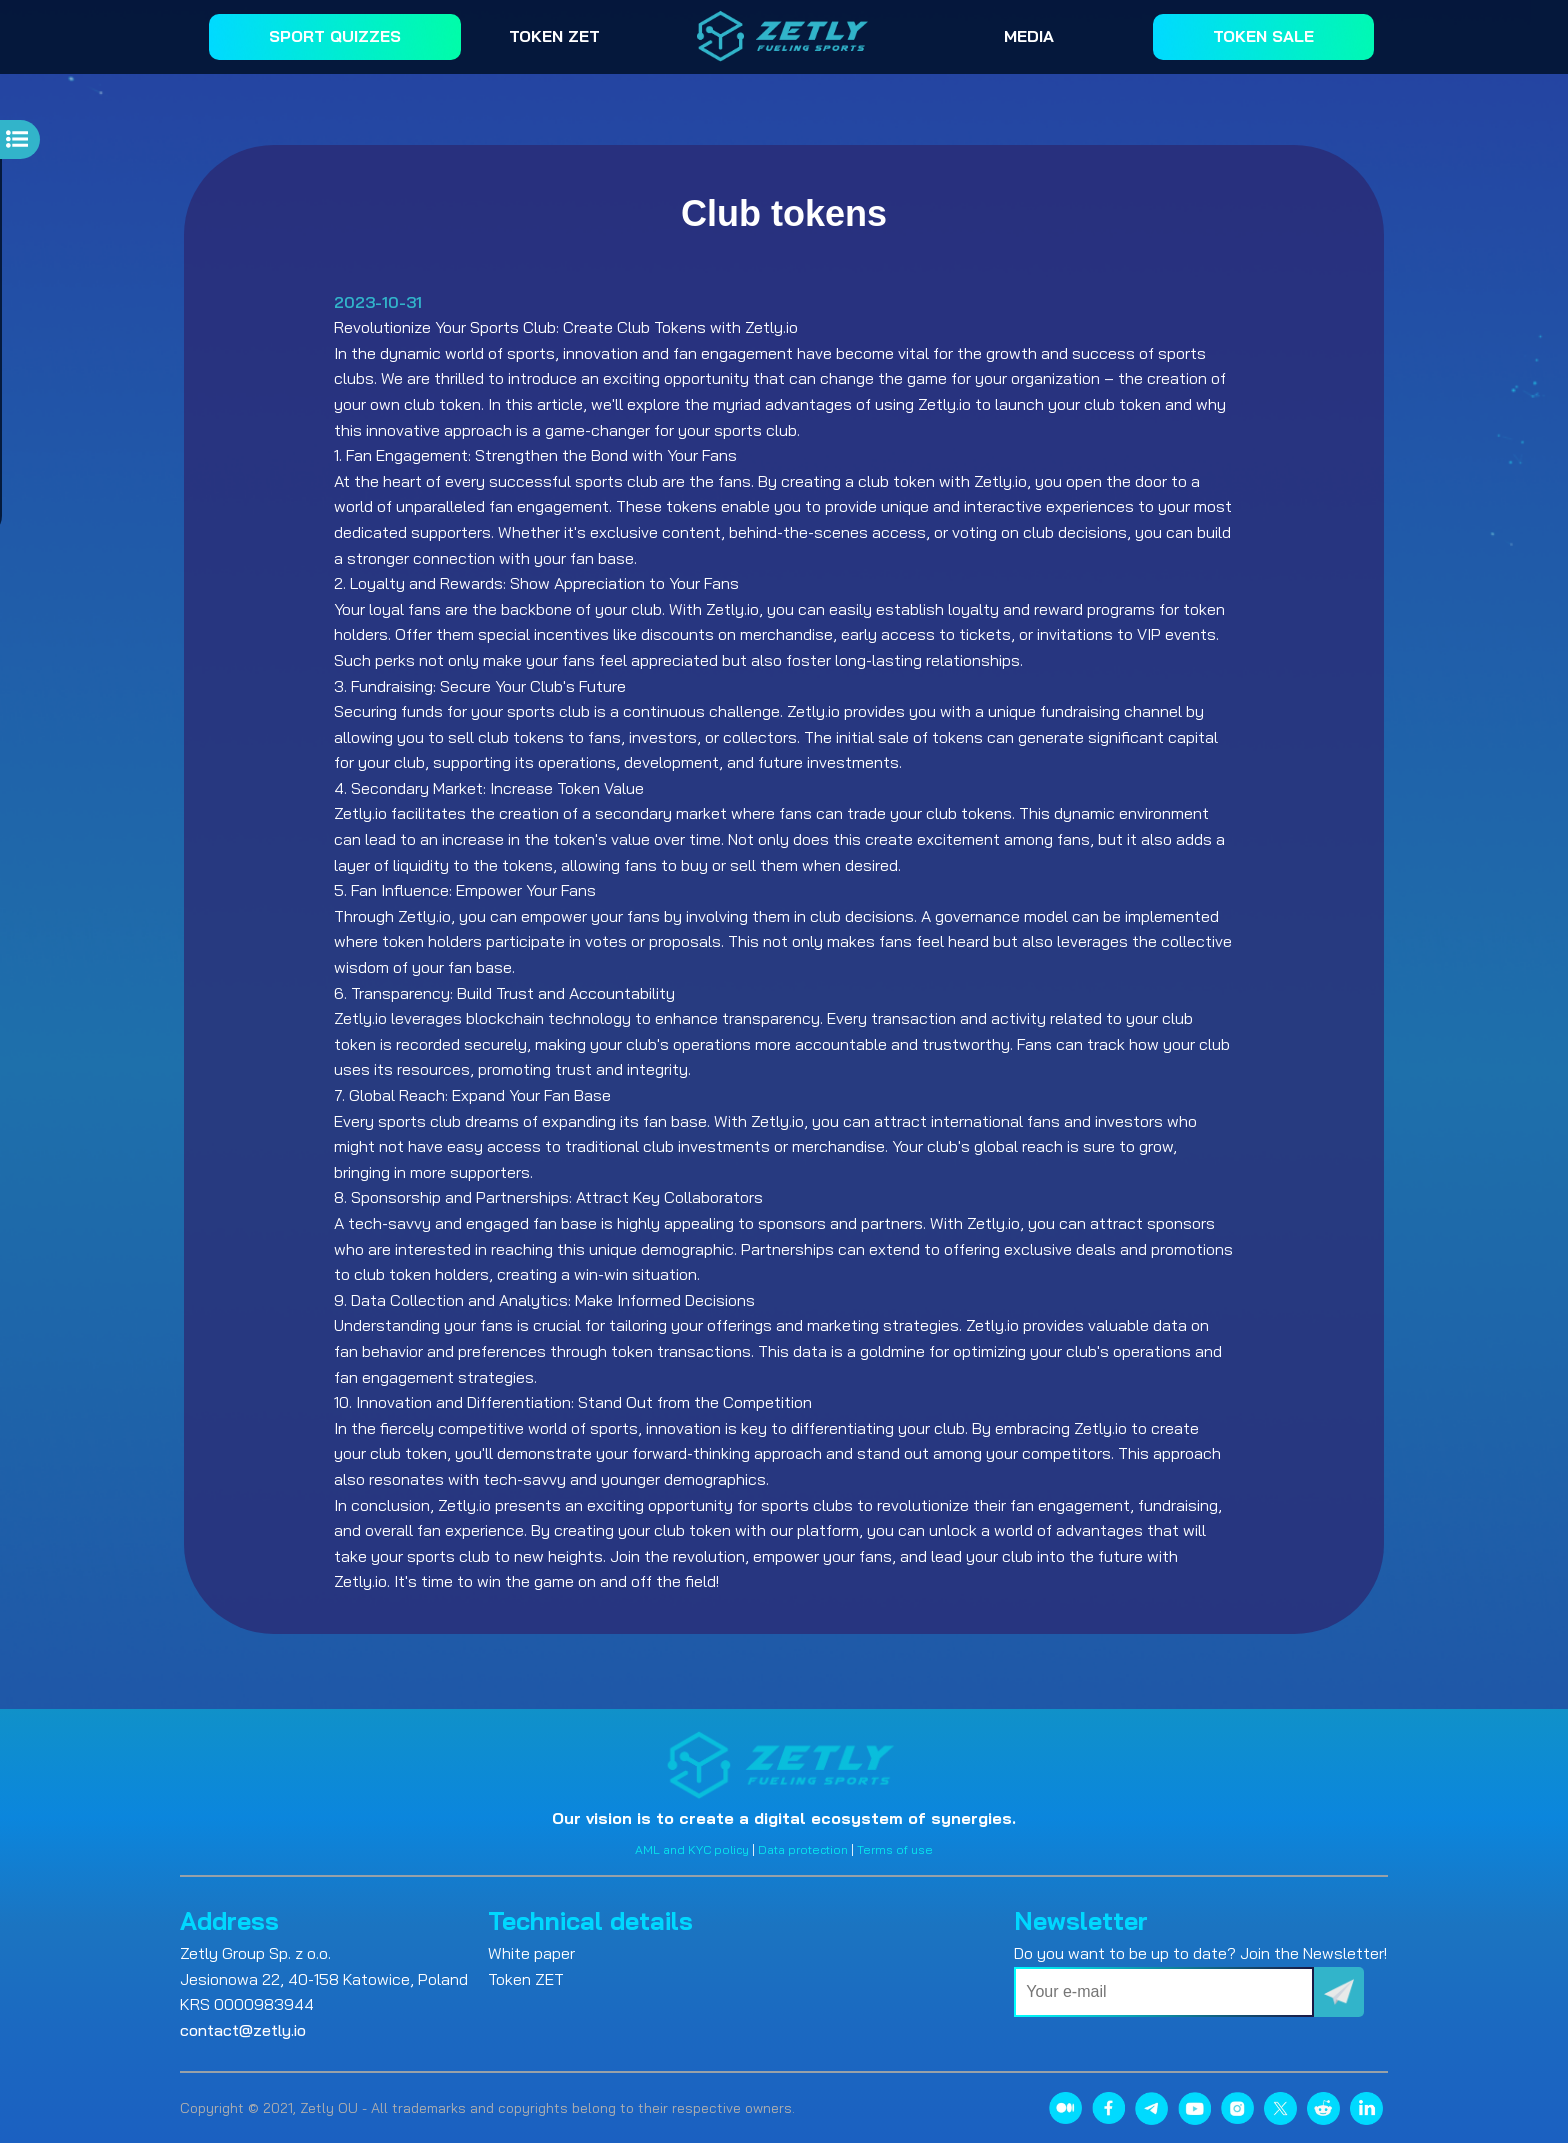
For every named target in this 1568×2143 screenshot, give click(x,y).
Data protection (803, 1849)
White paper (531, 1953)
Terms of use (895, 1849)
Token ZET (526, 1979)
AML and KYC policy (692, 1849)
